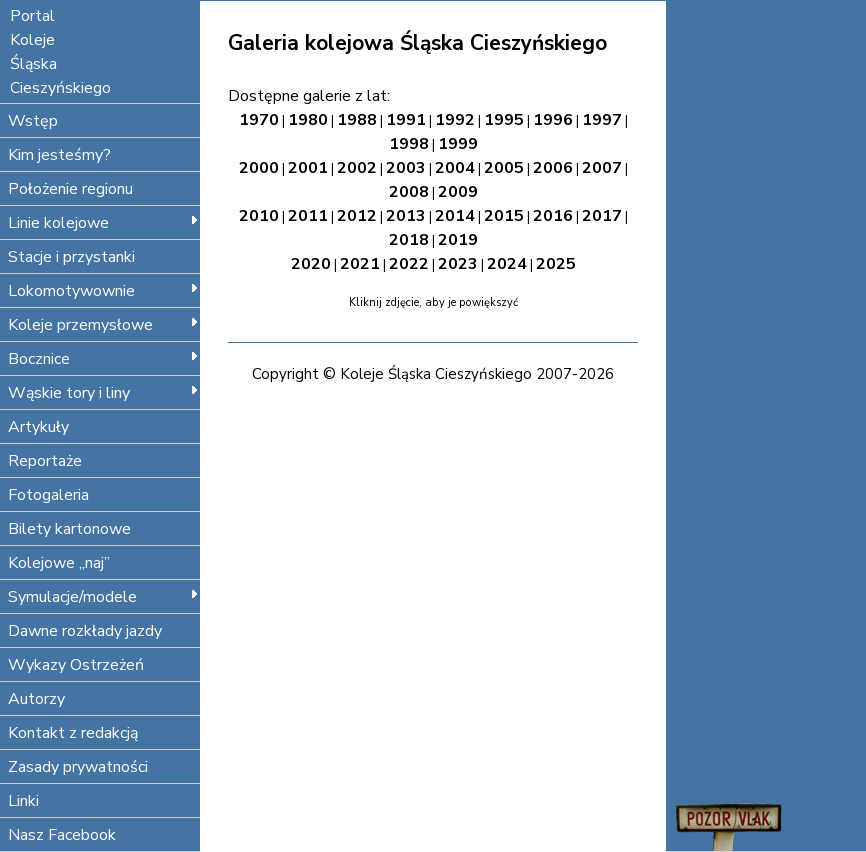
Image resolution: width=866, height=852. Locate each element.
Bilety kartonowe (69, 529)
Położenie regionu (70, 189)
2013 (406, 216)
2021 (360, 264)
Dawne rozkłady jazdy (85, 631)
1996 (553, 120)
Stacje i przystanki (71, 257)
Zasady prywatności (78, 767)
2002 (357, 168)
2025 (556, 264)
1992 (455, 120)
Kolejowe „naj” (59, 563)
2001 (308, 168)
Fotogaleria (48, 495)
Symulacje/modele (103, 597)
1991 (406, 120)
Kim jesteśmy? (59, 155)
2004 (455, 168)
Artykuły (38, 427)
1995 (504, 120)
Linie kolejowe (103, 223)
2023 (458, 264)
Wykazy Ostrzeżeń (76, 665)
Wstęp (33, 121)
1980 (308, 120)
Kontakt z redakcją (73, 733)
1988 (357, 120)
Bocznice (103, 359)
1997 (602, 120)
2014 (455, 216)
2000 (259, 168)
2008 (409, 192)
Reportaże (45, 461)
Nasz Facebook (62, 835)
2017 (602, 216)
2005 (504, 168)
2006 (553, 168)
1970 (259, 120)
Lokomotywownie (103, 291)
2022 (409, 264)
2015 (504, 216)
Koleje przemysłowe (103, 325)
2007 (602, 168)
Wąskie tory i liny (103, 393)
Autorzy (36, 699)
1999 (458, 144)
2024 (507, 264)
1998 (409, 144)
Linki (23, 801)
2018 (409, 240)
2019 (458, 240)
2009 (458, 192)
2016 (553, 216)
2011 (308, 216)
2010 (259, 216)
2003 (406, 168)
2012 (357, 216)
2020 (311, 264)
